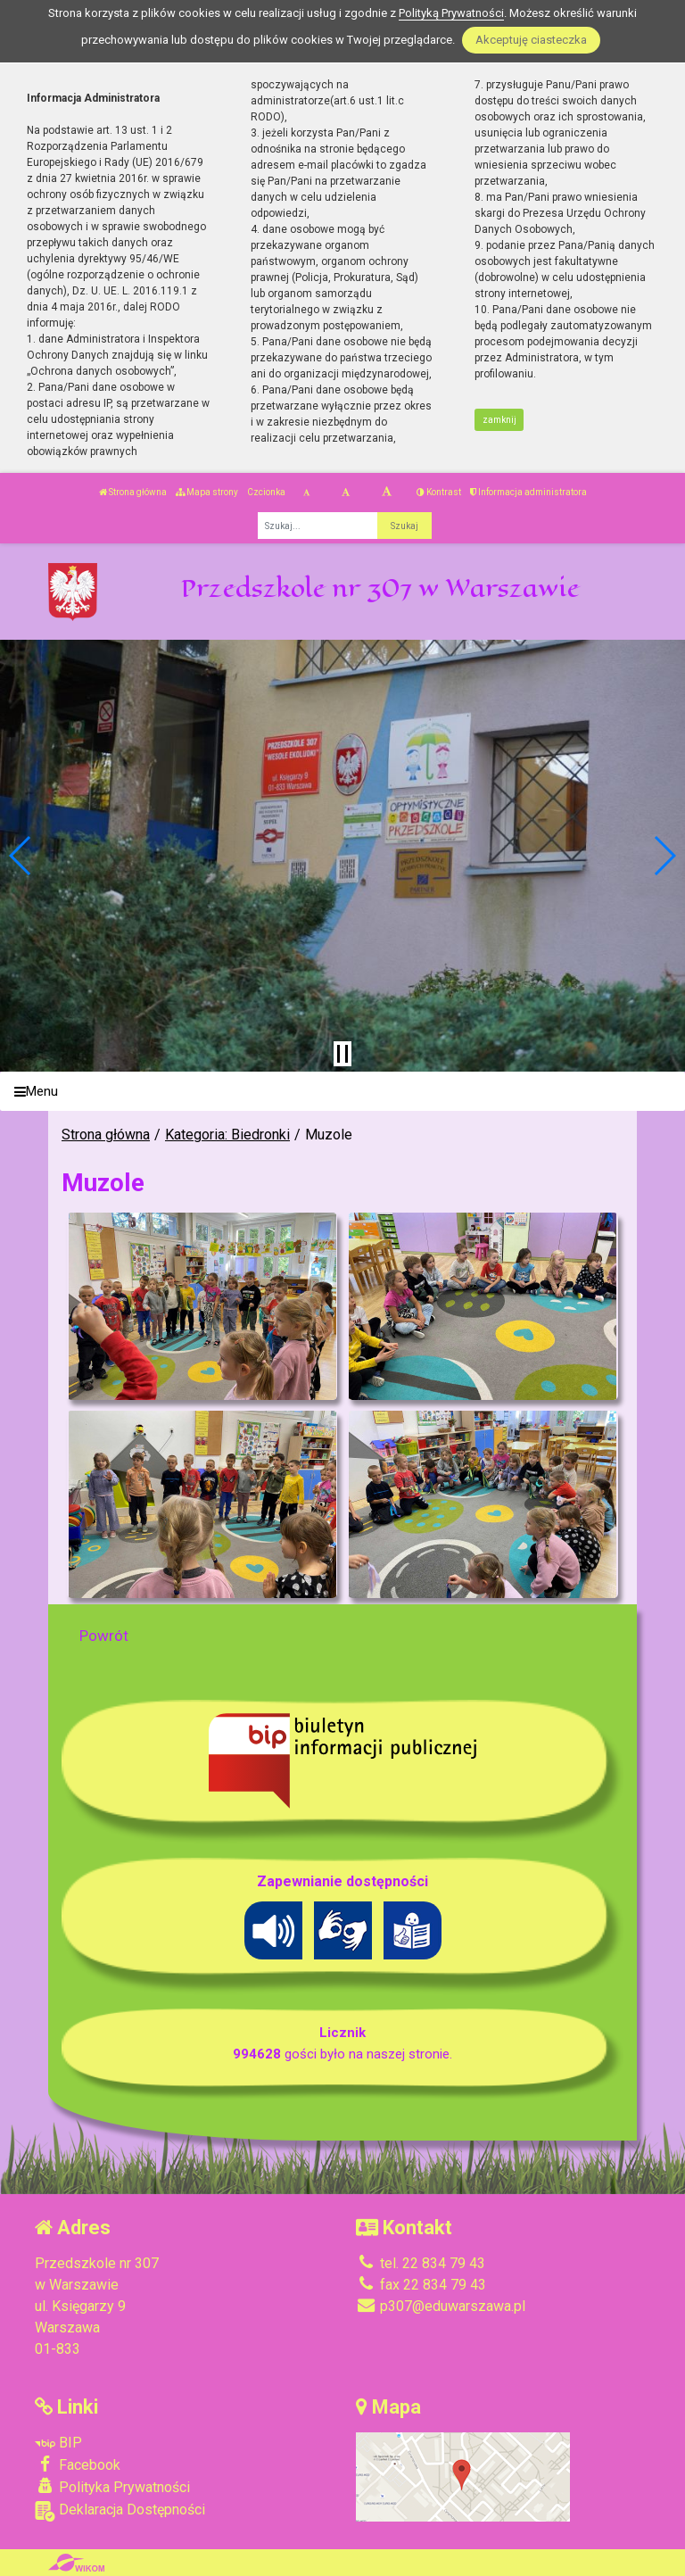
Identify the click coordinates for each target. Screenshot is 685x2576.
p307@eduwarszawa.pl (440, 2306)
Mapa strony (207, 492)
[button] (21, 855)
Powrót (103, 1635)
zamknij (499, 420)
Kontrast (439, 492)
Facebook (77, 2464)
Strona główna (133, 492)
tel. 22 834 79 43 (420, 2263)
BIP (58, 2442)
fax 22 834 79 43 (421, 2284)
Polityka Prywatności (112, 2487)
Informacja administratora (528, 492)
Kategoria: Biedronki (227, 1134)
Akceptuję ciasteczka (531, 39)
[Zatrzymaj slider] (342, 1054)
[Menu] (342, 1092)
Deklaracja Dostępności (120, 2511)
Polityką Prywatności (451, 13)
